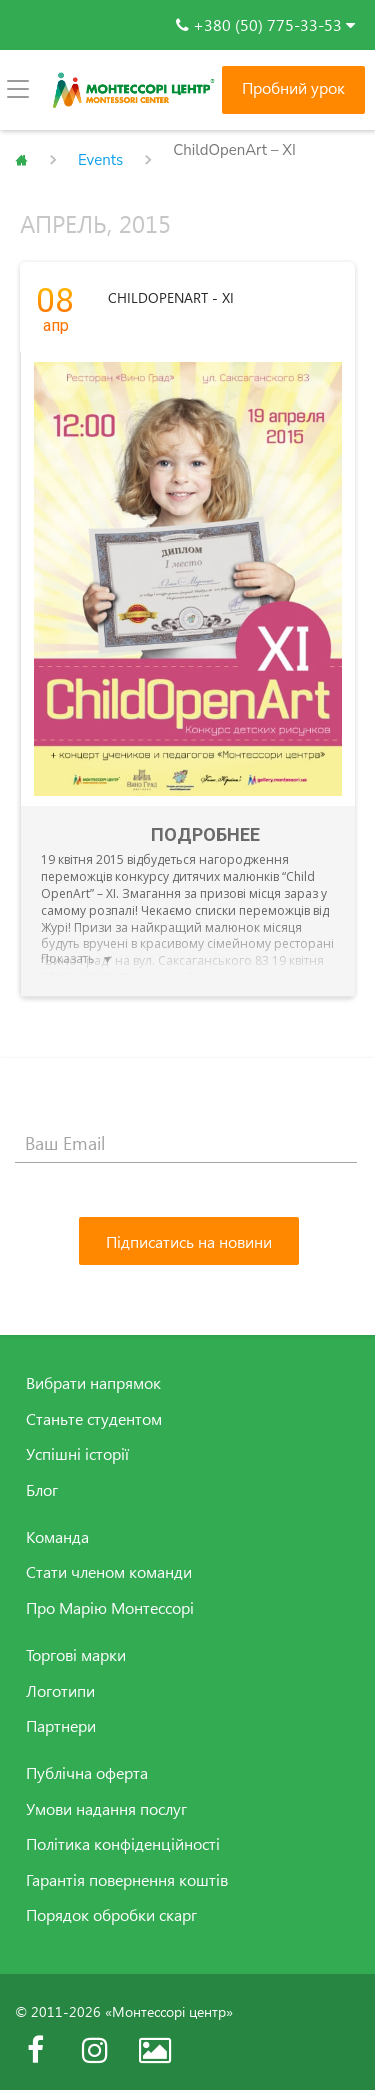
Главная (21, 160)
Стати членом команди (109, 1572)
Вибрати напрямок (93, 1383)
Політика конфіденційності (123, 1844)
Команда (57, 1537)
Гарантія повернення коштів (127, 1880)
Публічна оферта (87, 1773)
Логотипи (60, 1691)
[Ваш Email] (186, 1143)
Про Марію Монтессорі (110, 1608)
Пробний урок (293, 88)
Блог (42, 1490)
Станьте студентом (94, 1419)
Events (100, 160)
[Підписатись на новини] (189, 1241)
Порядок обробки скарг (111, 1915)
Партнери (61, 1726)
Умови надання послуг (106, 1809)
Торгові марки (76, 1655)
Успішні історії (77, 1454)
